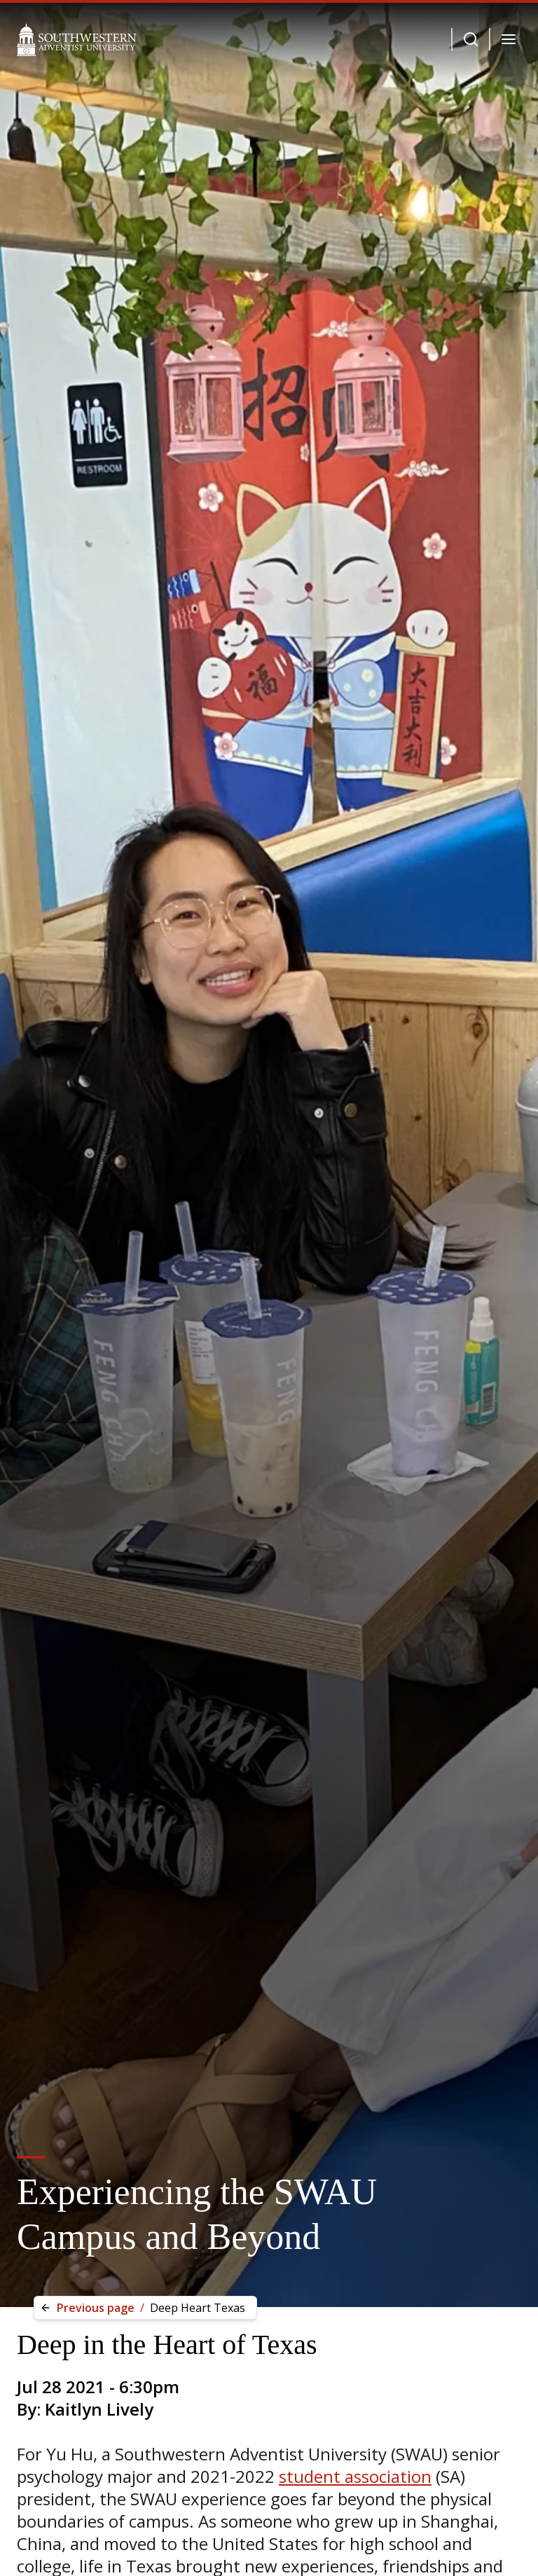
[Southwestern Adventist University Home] (77, 39)
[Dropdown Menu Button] (470, 39)
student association (355, 2476)
